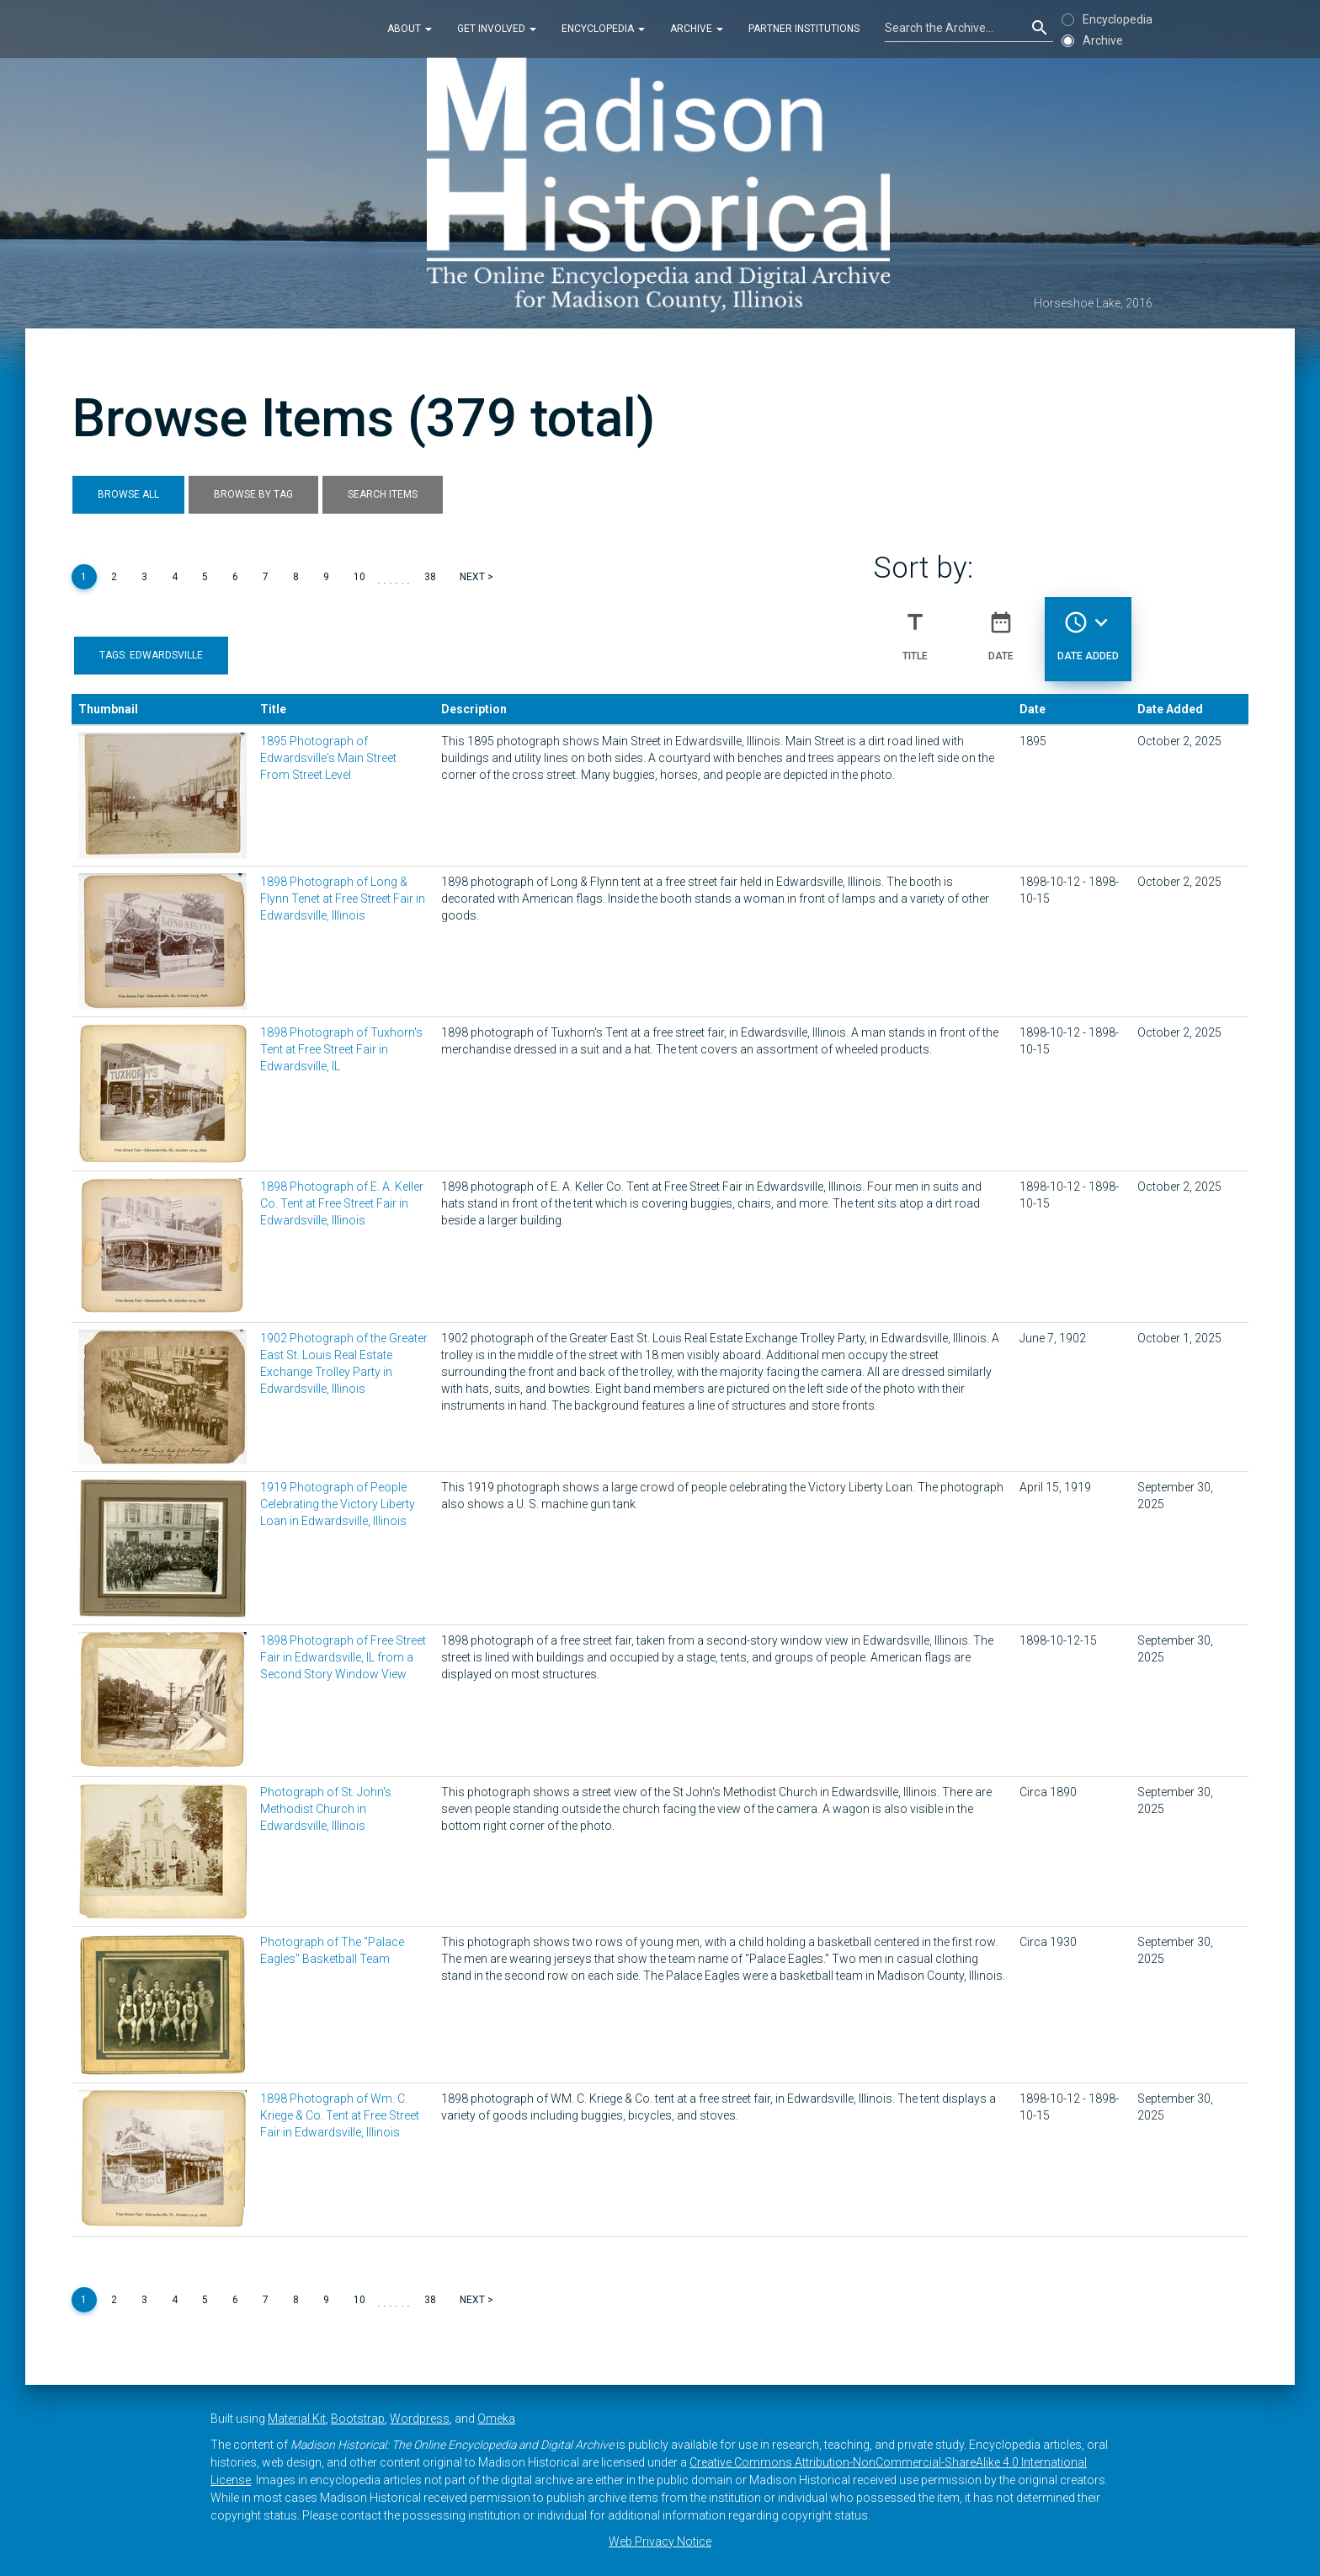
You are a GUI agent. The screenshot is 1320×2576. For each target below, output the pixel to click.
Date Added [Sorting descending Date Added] (1088, 629)
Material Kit (297, 2418)
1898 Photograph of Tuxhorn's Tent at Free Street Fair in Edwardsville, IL (341, 1049)
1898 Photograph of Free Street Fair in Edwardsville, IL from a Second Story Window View (343, 1657)
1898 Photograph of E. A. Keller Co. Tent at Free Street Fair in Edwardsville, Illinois (341, 1203)
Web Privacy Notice (660, 2541)
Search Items (383, 494)
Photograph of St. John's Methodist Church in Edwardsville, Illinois (325, 1808)
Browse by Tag (253, 494)
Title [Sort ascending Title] (915, 629)
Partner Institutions (804, 29)
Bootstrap (358, 2418)
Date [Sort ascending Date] (1001, 629)
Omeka (496, 2418)
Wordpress (420, 2418)
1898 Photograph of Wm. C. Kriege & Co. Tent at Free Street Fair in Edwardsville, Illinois (339, 2115)
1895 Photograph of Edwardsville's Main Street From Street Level (328, 757)
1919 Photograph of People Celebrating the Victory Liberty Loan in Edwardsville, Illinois (337, 1504)
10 (359, 577)
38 (430, 577)
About (409, 29)
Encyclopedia (603, 29)
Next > (476, 577)
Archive (696, 29)
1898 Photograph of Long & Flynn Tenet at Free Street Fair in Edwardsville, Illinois (342, 898)
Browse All (128, 494)
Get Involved (496, 29)
